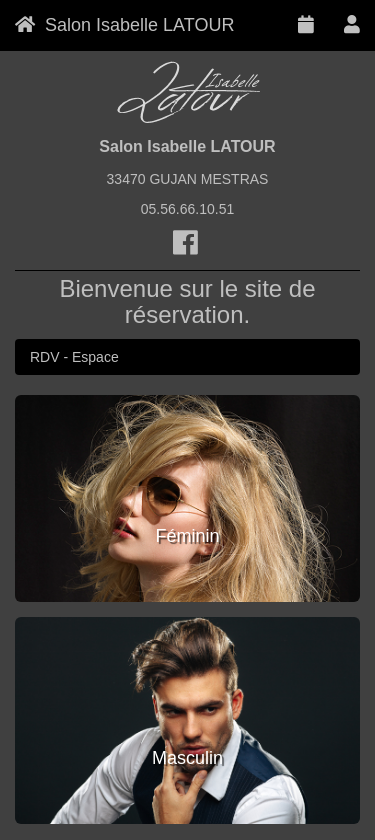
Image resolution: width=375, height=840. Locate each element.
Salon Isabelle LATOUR (124, 25)
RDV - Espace (74, 357)
